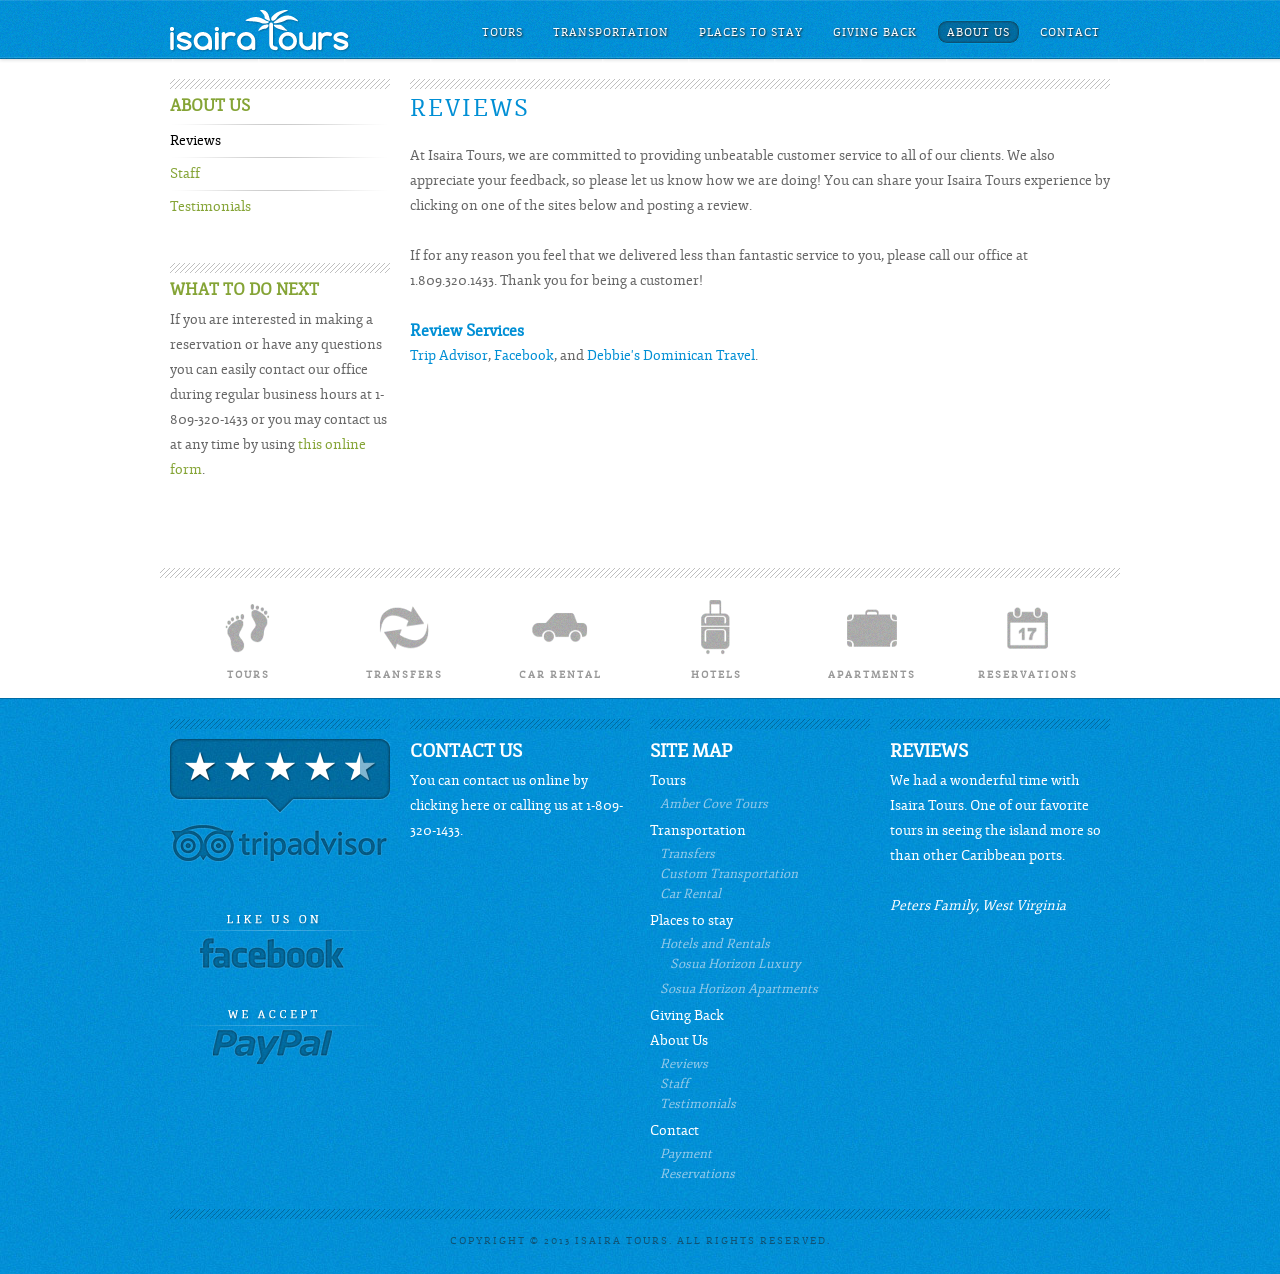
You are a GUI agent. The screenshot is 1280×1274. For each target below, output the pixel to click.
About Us (978, 33)
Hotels (716, 638)
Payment (686, 1154)
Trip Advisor (449, 356)
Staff (185, 174)
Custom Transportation (729, 874)
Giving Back (875, 33)
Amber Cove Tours (714, 804)
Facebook (524, 356)
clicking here (450, 806)
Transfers (404, 638)
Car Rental (560, 638)
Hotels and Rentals (715, 944)
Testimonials (210, 207)
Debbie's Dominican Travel (671, 356)
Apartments (872, 638)
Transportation (611, 33)
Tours (502, 33)
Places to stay (751, 33)
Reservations (1028, 638)
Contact (1070, 33)
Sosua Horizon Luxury (735, 964)
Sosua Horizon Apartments (739, 989)
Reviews (195, 141)
